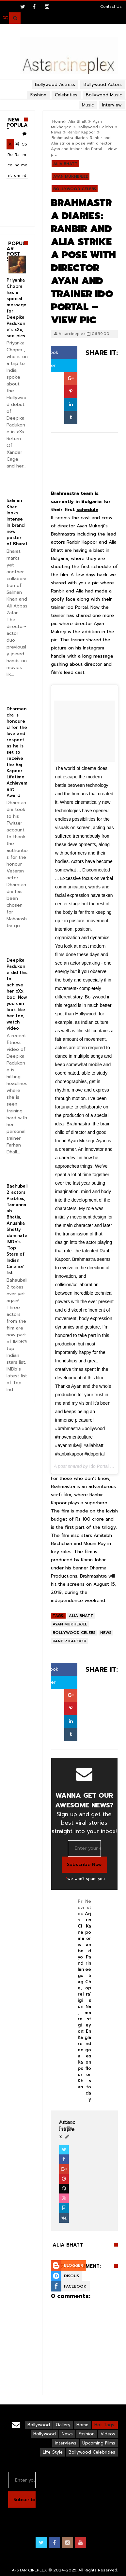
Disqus (71, 2276)
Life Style (53, 2452)
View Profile (66, 2125)
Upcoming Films (98, 2443)
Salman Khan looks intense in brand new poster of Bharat (17, 522)
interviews (65, 2443)
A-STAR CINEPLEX (29, 2570)
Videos (108, 2434)
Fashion (87, 2434)
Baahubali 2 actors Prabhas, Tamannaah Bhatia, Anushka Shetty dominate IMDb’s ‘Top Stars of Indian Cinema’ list (17, 1229)
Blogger (73, 2265)
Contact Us (111, 6)
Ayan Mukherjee (70, 176)
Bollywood (38, 2425)
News (56, 132)
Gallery (63, 2425)
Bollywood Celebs (95, 127)
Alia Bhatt (65, 164)
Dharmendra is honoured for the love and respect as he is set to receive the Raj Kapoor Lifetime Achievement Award (17, 752)
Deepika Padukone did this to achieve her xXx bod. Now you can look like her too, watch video (17, 994)
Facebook (75, 2286)
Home (82, 2425)
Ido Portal (99, 1466)
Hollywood (44, 2434)
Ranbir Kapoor (81, 132)
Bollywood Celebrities (92, 2452)
